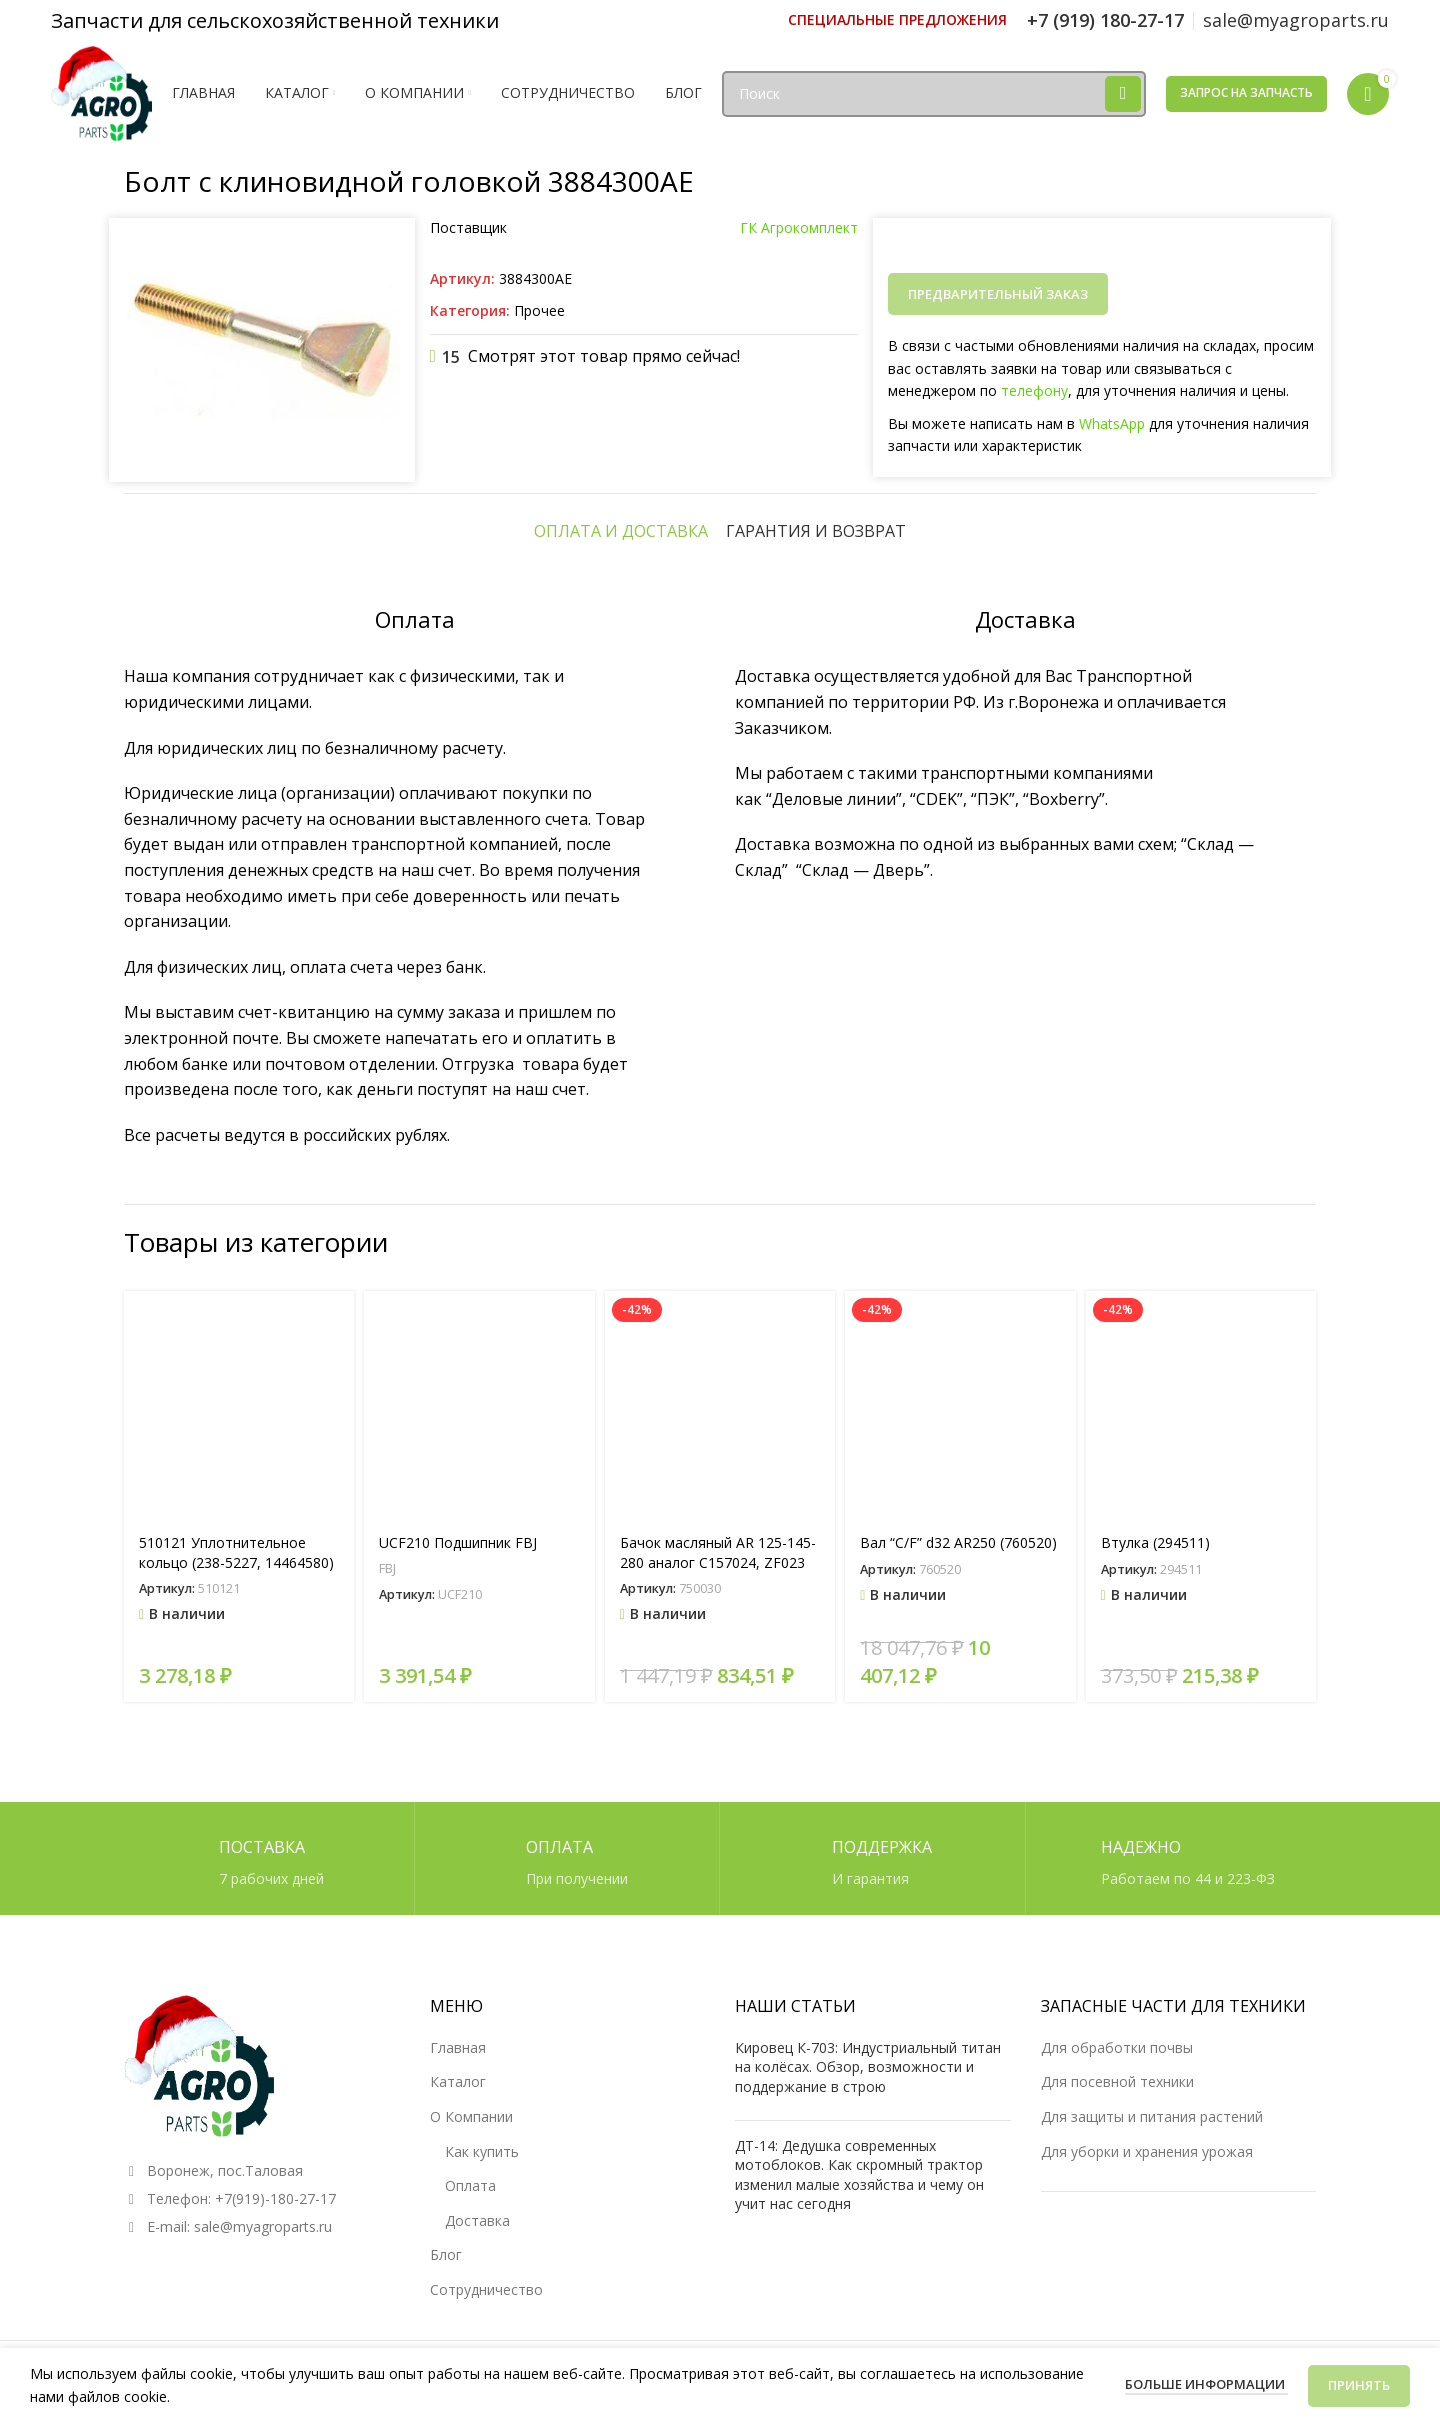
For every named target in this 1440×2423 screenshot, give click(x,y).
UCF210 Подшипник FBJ (458, 1542)
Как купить (482, 2151)
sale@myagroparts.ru (263, 2226)
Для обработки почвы (1117, 2047)
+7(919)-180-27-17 (275, 2198)
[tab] (621, 531)
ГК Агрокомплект (799, 227)
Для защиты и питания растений (1152, 2116)
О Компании (471, 2116)
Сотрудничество (486, 2289)
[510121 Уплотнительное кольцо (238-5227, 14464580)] (239, 1406)
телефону (1034, 390)
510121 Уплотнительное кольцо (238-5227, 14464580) (236, 1552)
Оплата (470, 2185)
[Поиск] (934, 94)
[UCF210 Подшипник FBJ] (479, 1406)
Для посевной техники (1117, 2081)
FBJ (387, 1568)
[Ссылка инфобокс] (897, 20)
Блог (446, 2254)
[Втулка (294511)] (1201, 1406)
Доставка (477, 2220)
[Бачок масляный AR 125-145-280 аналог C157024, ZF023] (720, 1406)
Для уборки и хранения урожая (1147, 2151)
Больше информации (1206, 2384)
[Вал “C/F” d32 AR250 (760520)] (960, 1406)
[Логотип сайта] (101, 91)
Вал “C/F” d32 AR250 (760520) (958, 1542)
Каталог (458, 2081)
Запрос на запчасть (1246, 92)
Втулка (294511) (1155, 1542)
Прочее (539, 310)
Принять (1359, 2385)
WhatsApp (1112, 423)
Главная (458, 2047)
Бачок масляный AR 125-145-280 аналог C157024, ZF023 (718, 1552)
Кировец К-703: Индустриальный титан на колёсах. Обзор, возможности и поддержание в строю (868, 2067)
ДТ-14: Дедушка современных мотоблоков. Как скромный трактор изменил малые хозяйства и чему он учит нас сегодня (859, 2175)
